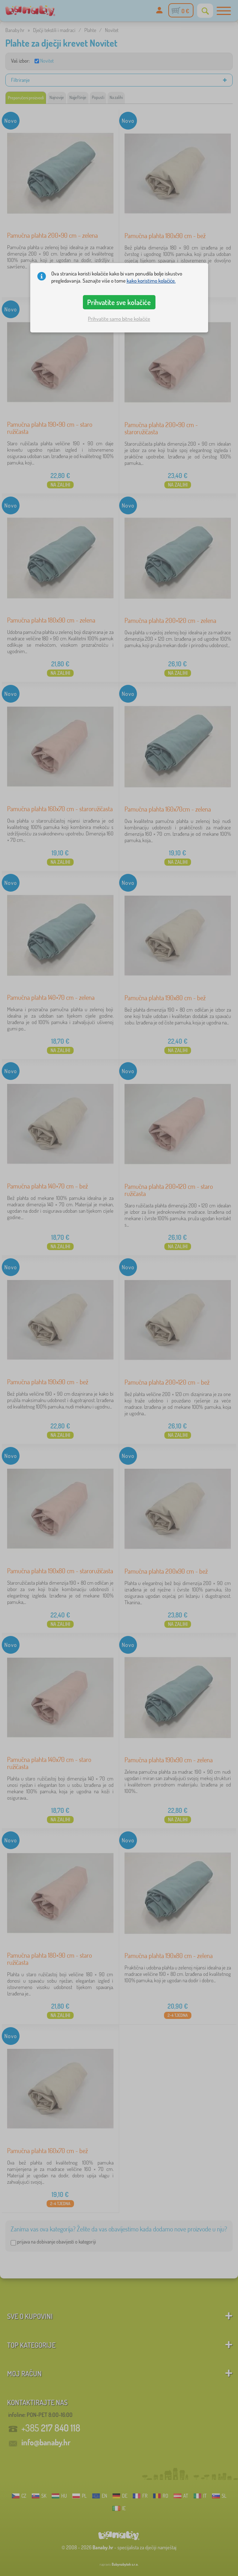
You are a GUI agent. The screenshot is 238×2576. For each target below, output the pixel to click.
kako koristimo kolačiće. (151, 280)
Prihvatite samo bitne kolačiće (119, 318)
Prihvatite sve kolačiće (119, 302)
